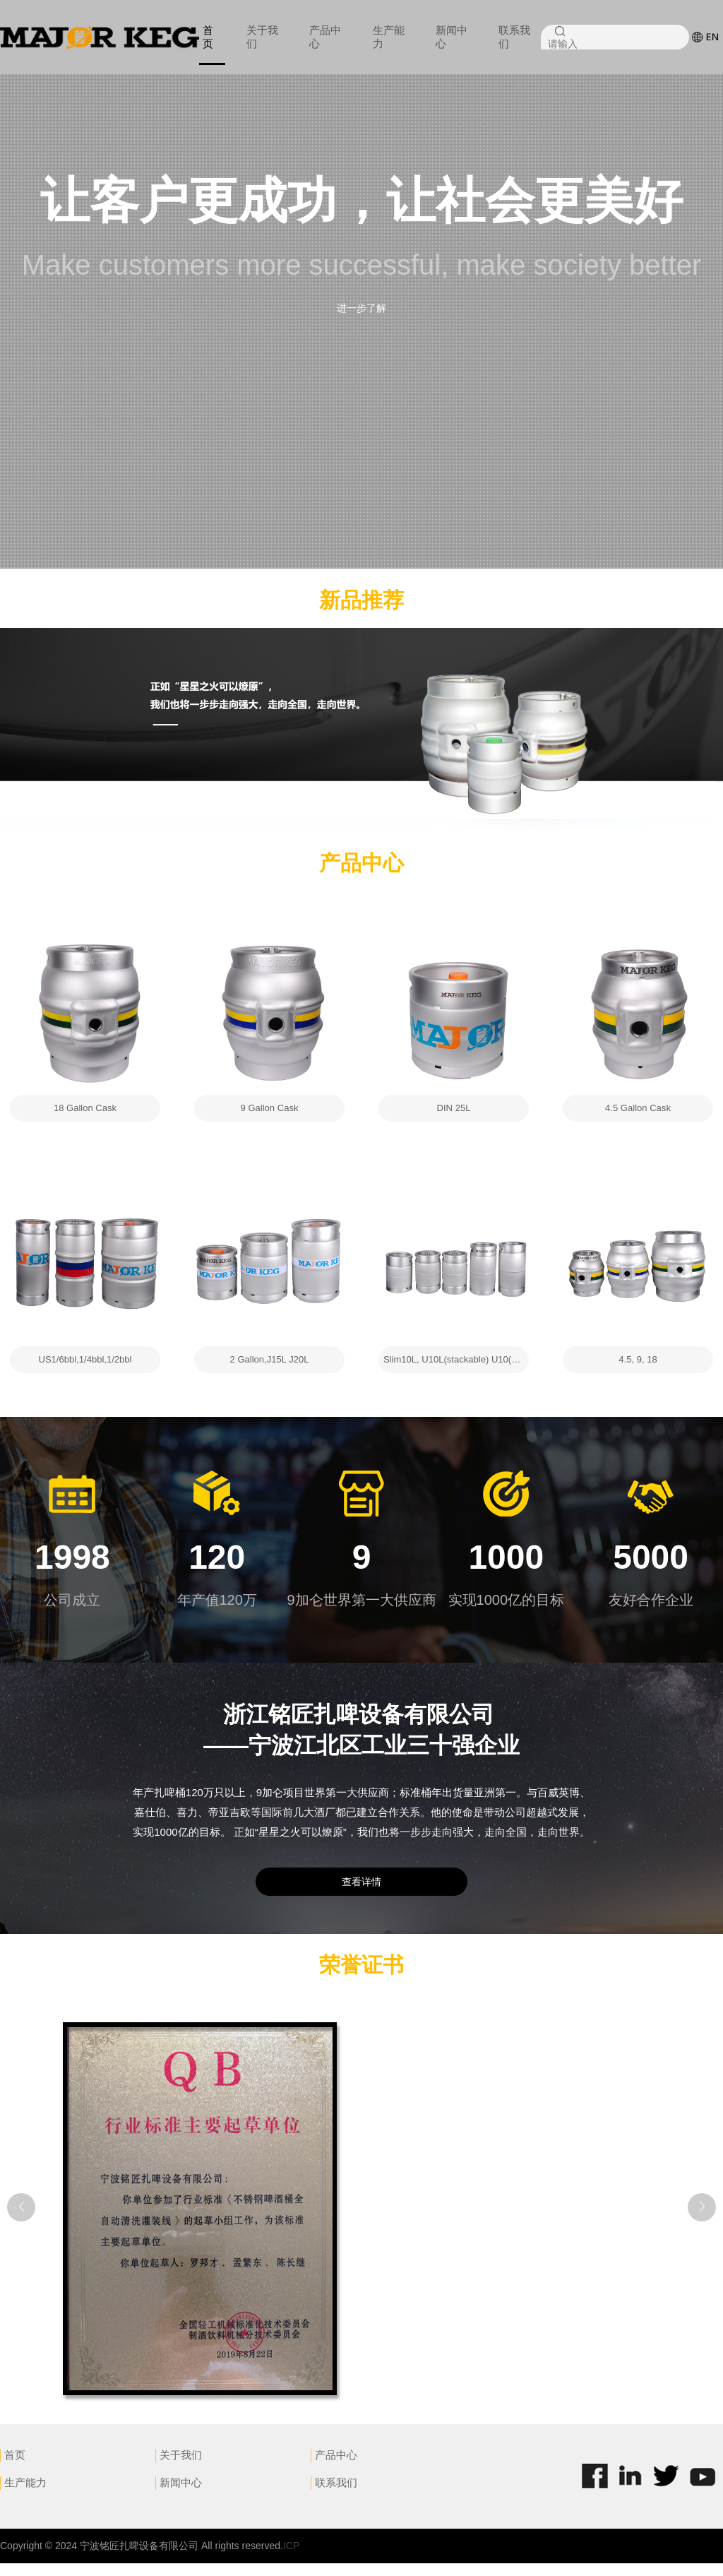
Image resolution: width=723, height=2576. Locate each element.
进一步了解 (361, 308)
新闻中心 (451, 36)
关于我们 (262, 36)
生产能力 (389, 36)
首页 (208, 36)
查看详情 (361, 1894)
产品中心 (325, 36)
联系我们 (514, 36)
